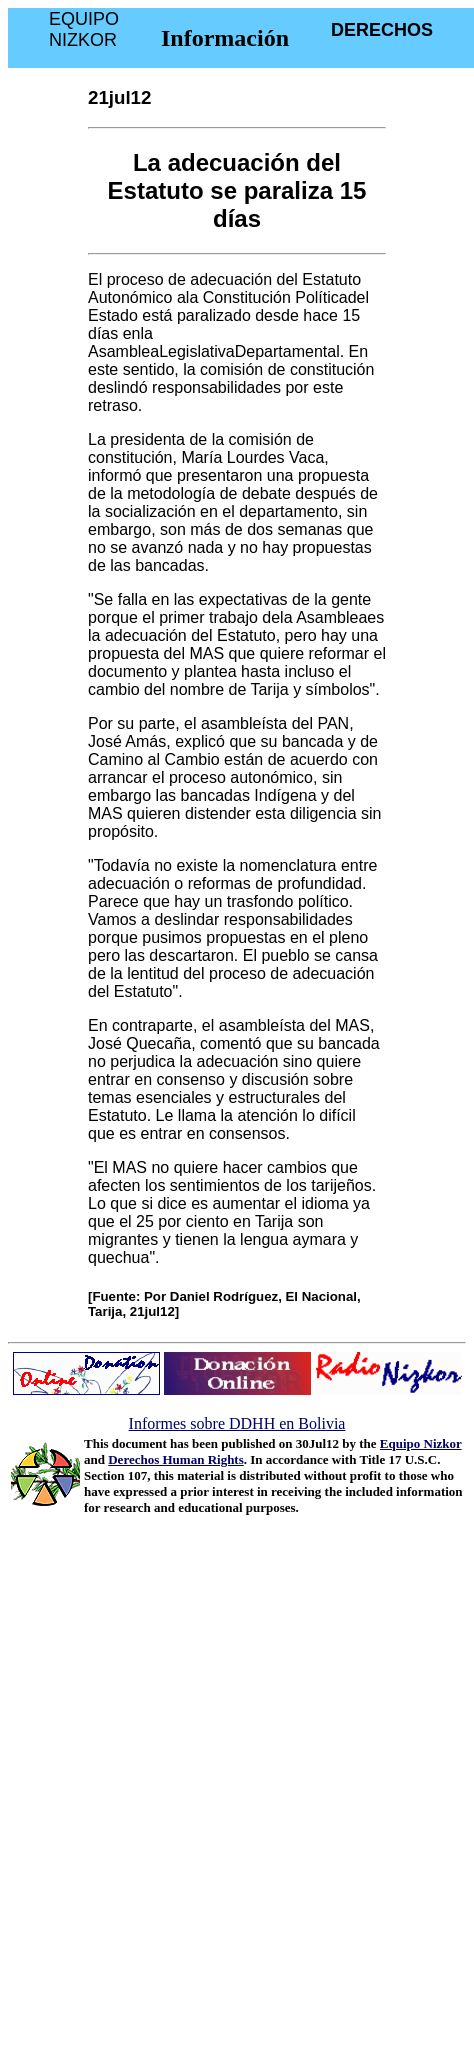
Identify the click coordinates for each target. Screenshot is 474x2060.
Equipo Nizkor (421, 1443)
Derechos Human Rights (176, 1459)
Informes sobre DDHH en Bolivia (237, 1423)
